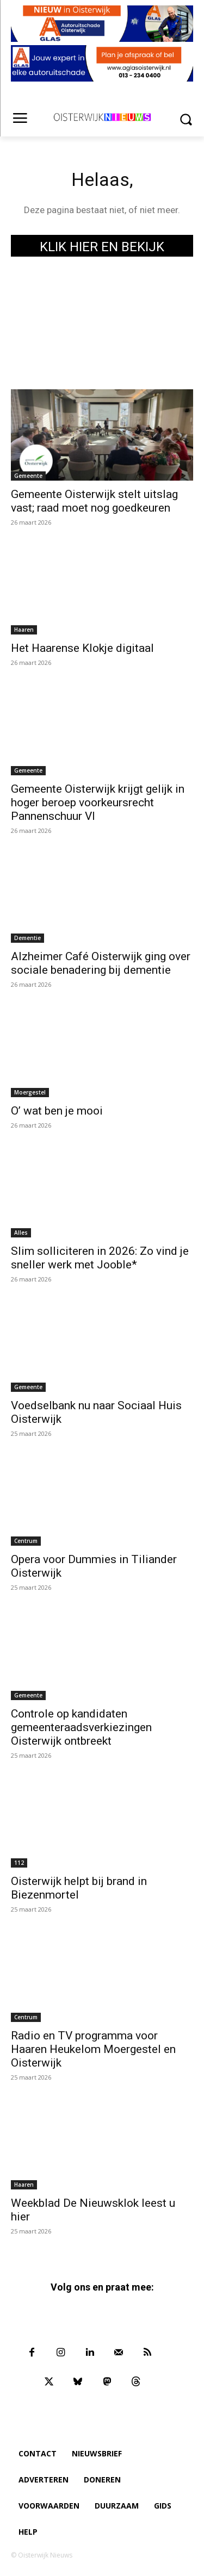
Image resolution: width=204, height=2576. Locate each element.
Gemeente (28, 476)
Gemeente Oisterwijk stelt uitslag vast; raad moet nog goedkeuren (94, 501)
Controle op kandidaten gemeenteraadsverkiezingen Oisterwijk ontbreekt (81, 1727)
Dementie (27, 938)
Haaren (24, 629)
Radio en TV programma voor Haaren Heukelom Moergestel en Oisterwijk (93, 2049)
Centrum (26, 1541)
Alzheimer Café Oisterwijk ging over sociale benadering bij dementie (100, 963)
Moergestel (30, 1092)
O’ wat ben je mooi (57, 1110)
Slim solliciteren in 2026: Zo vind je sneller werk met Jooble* (100, 1258)
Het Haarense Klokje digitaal (82, 648)
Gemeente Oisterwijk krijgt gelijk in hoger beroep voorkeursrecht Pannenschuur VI (97, 802)
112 (19, 1862)
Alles (21, 1232)
